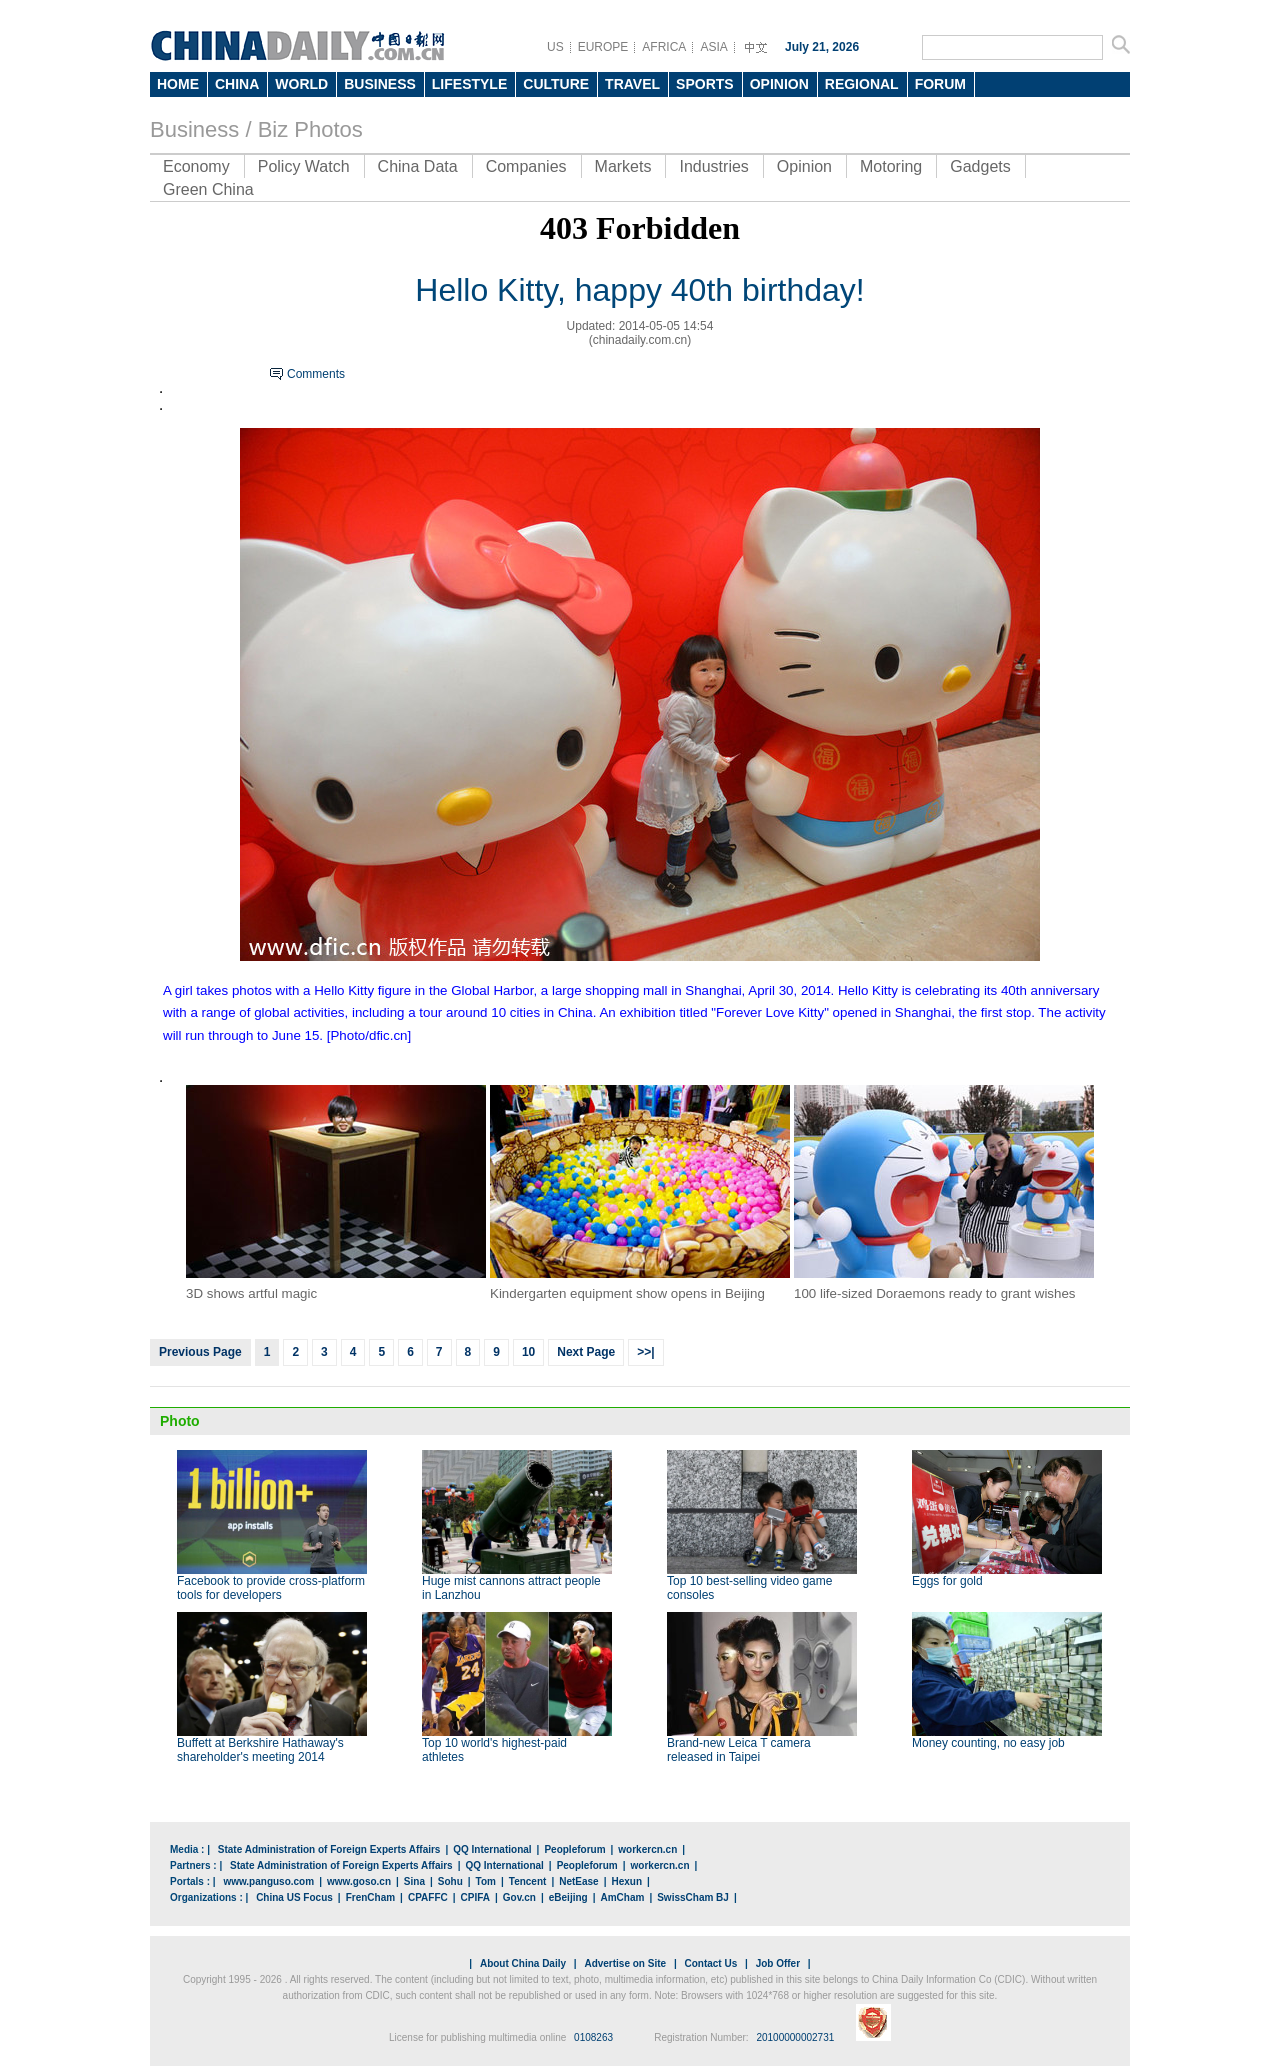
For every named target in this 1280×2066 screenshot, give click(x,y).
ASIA (713, 47)
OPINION (779, 84)
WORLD (301, 84)
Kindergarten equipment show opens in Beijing (627, 1293)
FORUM (940, 84)
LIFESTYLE (469, 84)
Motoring (891, 166)
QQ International (492, 1849)
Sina (414, 1881)
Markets (623, 166)
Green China (208, 189)
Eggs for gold (947, 1581)
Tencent (528, 1881)
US (555, 47)
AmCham (622, 1897)
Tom (486, 1881)
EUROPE (603, 47)
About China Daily (523, 1963)
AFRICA (664, 47)
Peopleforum (574, 1849)
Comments (316, 374)
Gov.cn (519, 1897)
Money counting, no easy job (988, 1743)
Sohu (450, 1881)
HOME (178, 84)
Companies (526, 166)
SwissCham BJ (693, 1897)
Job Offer (778, 1963)
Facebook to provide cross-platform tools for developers (271, 1588)
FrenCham (370, 1897)
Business (194, 129)
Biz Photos (310, 129)
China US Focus (294, 1897)
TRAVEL (632, 84)
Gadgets (980, 166)
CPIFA (475, 1897)
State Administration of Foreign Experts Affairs (329, 1849)
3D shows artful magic (251, 1293)
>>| (645, 1352)
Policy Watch (304, 166)
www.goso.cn (359, 1881)
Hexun (626, 1881)
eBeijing (568, 1897)
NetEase (578, 1881)
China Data (418, 166)
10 (528, 1352)
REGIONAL (862, 84)
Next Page (586, 1352)
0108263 (593, 2037)
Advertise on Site (625, 1963)
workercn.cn (647, 1849)
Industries (713, 166)
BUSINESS (380, 84)
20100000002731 (795, 2037)
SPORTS (705, 84)
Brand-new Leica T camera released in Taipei (739, 1750)
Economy (196, 166)
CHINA (237, 84)
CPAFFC (428, 1897)
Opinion (804, 166)
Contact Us (710, 1963)
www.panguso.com (268, 1881)
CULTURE (556, 84)
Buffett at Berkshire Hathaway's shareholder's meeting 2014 (260, 1750)
